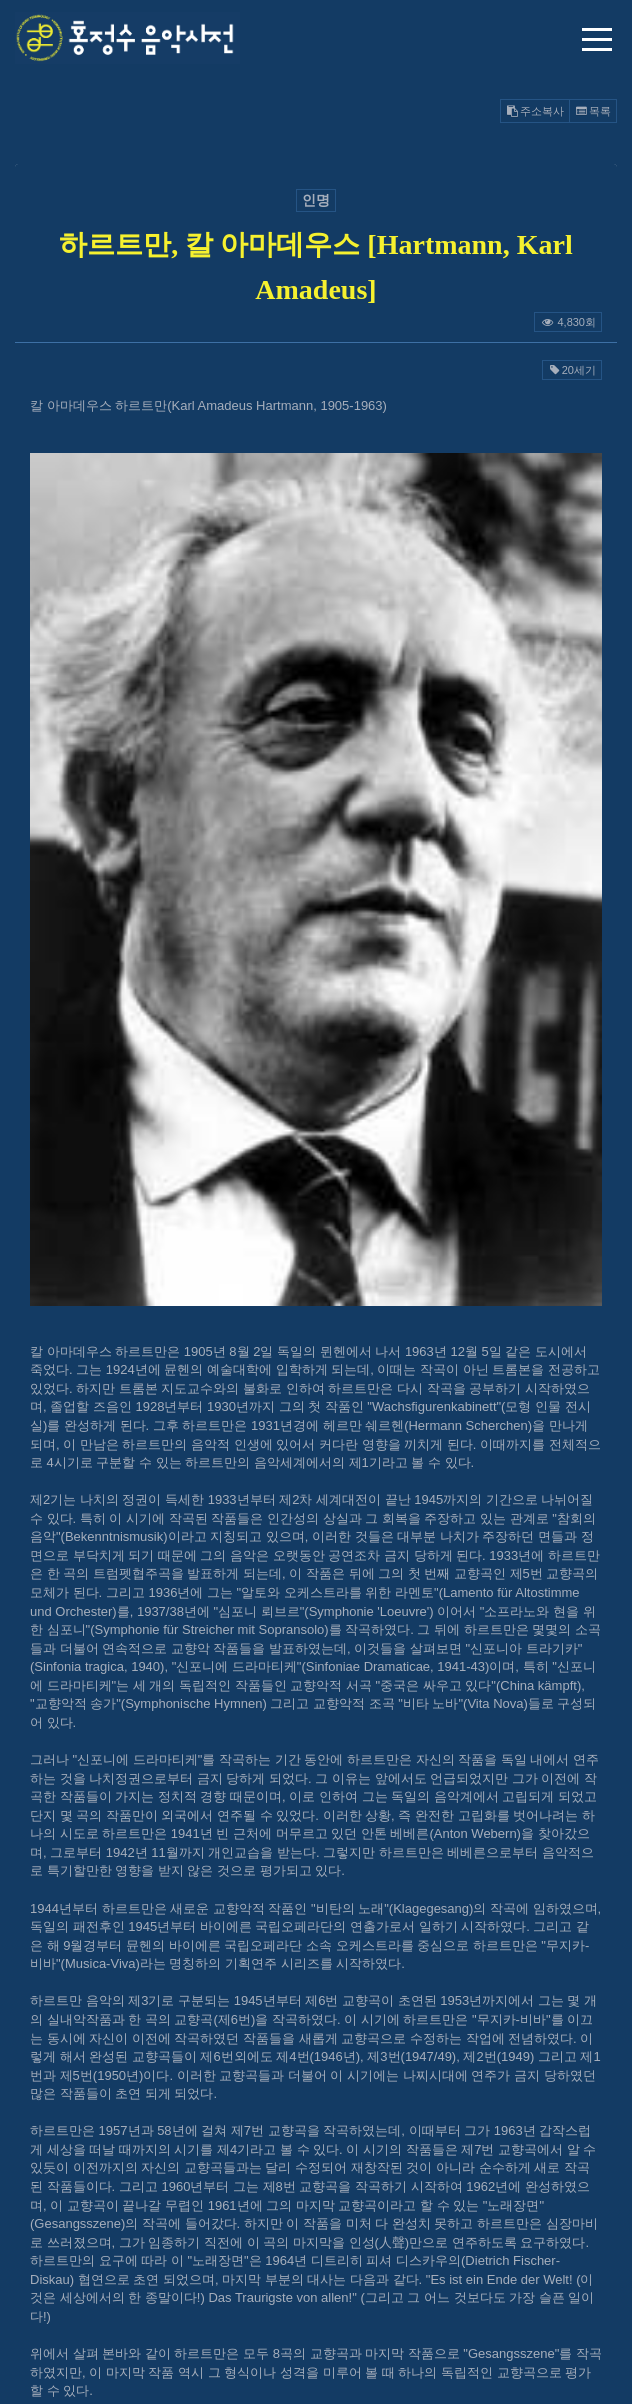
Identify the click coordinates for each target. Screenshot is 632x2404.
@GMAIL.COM (316, 2221)
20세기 (572, 370)
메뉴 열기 (597, 39)
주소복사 (535, 111)
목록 (593, 111)
